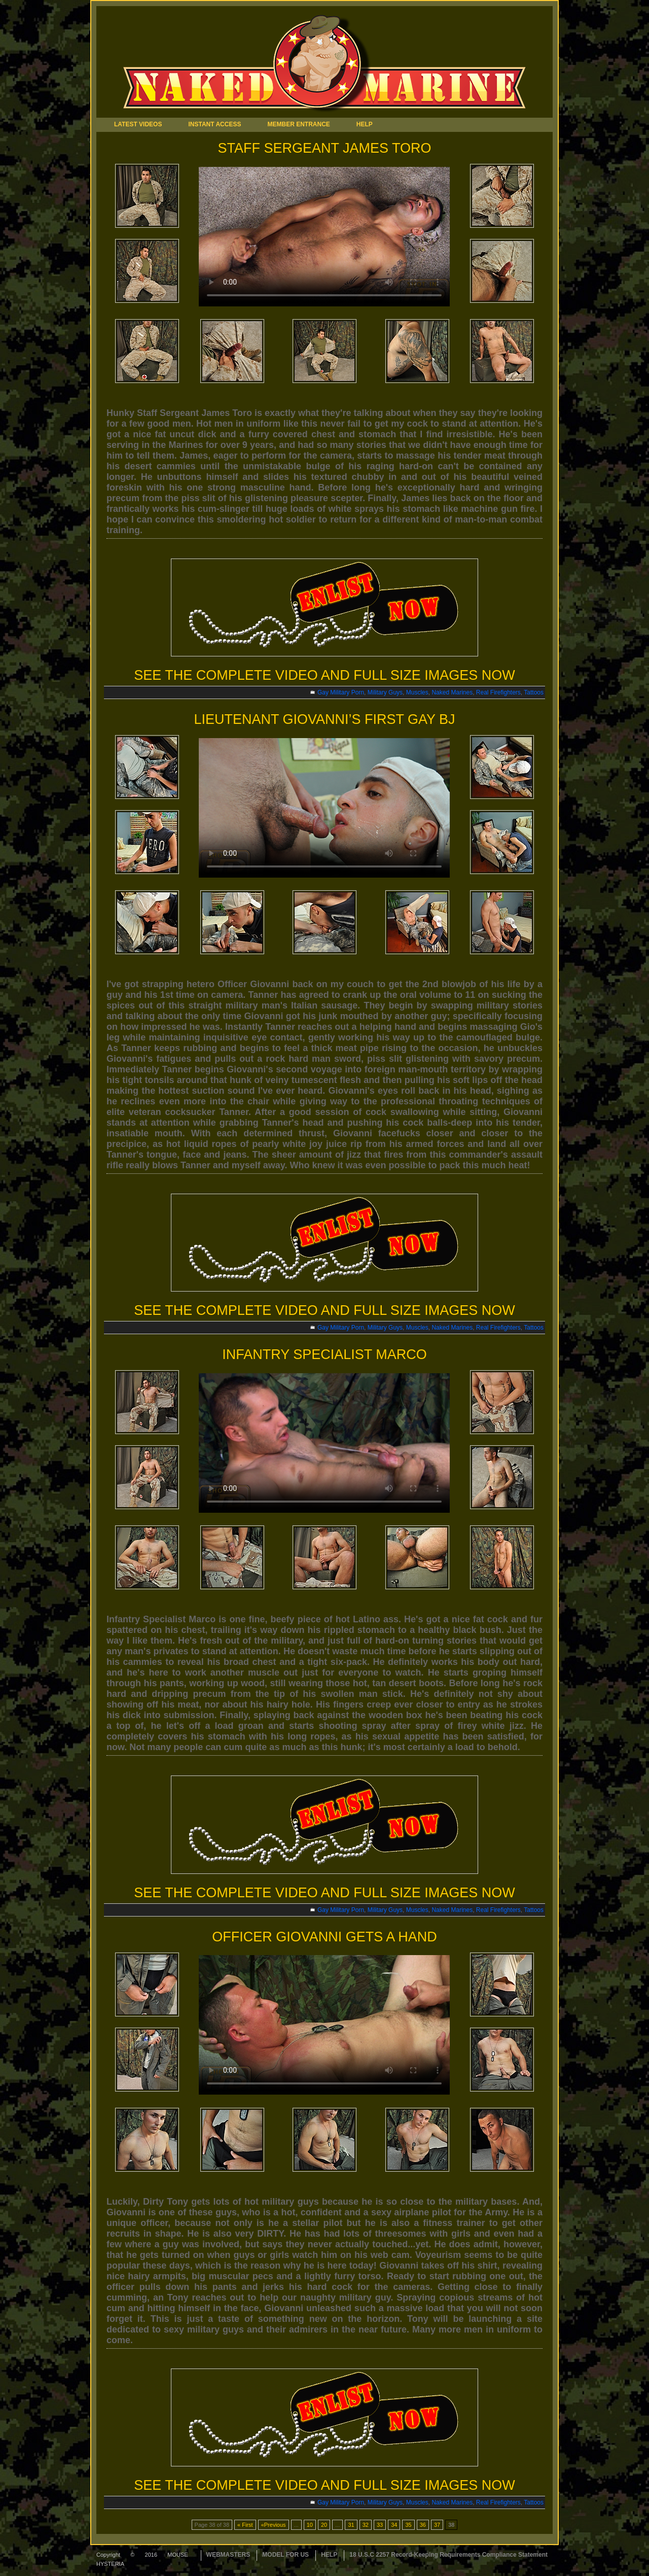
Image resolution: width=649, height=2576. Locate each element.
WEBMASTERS (228, 2554)
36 (423, 2525)
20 (324, 2525)
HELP (364, 124)
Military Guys (385, 692)
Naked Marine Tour (350, 62)
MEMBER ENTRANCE (298, 124)
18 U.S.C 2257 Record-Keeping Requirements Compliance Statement (448, 2554)
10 (310, 2525)
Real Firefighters (498, 692)
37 (437, 2525)
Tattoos (534, 692)
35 (408, 2525)
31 (351, 2525)
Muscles (417, 692)
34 (394, 2525)
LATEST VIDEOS (138, 124)
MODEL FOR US (285, 2554)
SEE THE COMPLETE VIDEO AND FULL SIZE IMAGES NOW (324, 675)
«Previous (273, 2525)
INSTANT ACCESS (214, 124)
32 (366, 2525)
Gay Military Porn (340, 692)
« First (245, 2525)
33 (380, 2525)
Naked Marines (452, 692)
